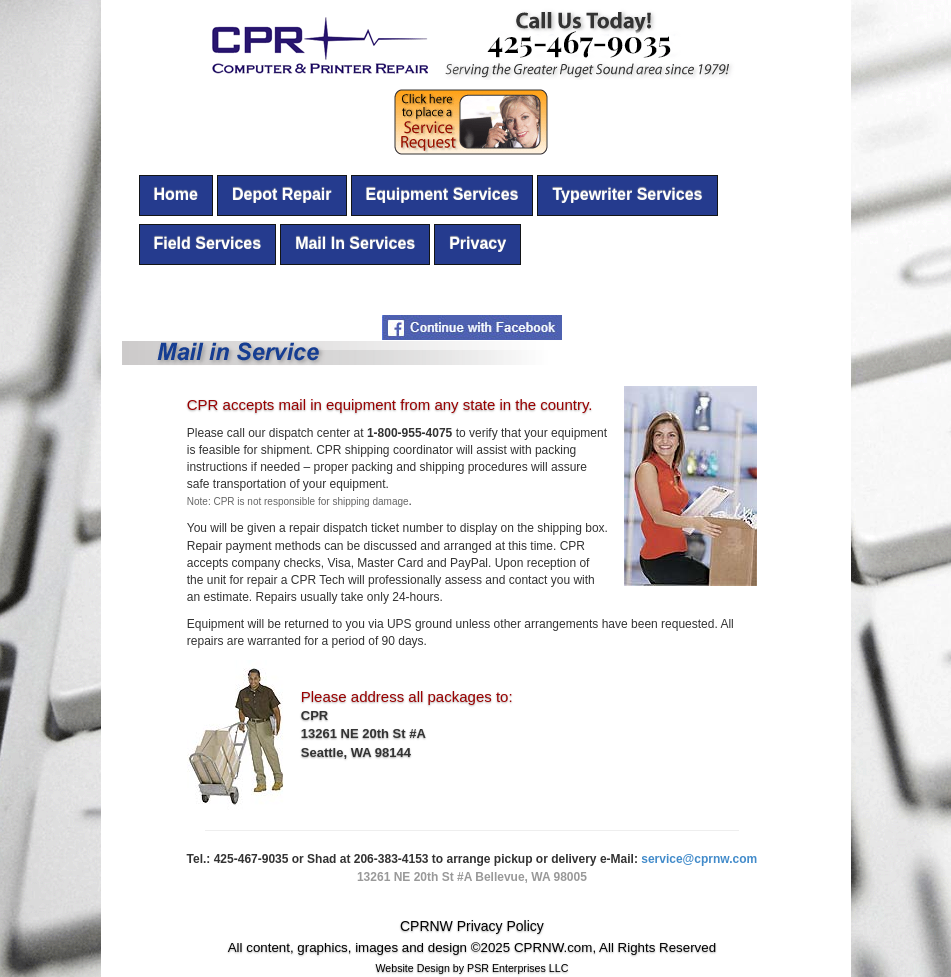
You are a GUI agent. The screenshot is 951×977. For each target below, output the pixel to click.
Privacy (477, 243)
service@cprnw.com (699, 859)
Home (176, 194)
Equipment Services (442, 194)
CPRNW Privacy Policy (472, 926)
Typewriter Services (627, 194)
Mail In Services (355, 243)
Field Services (208, 243)
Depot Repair (282, 194)
